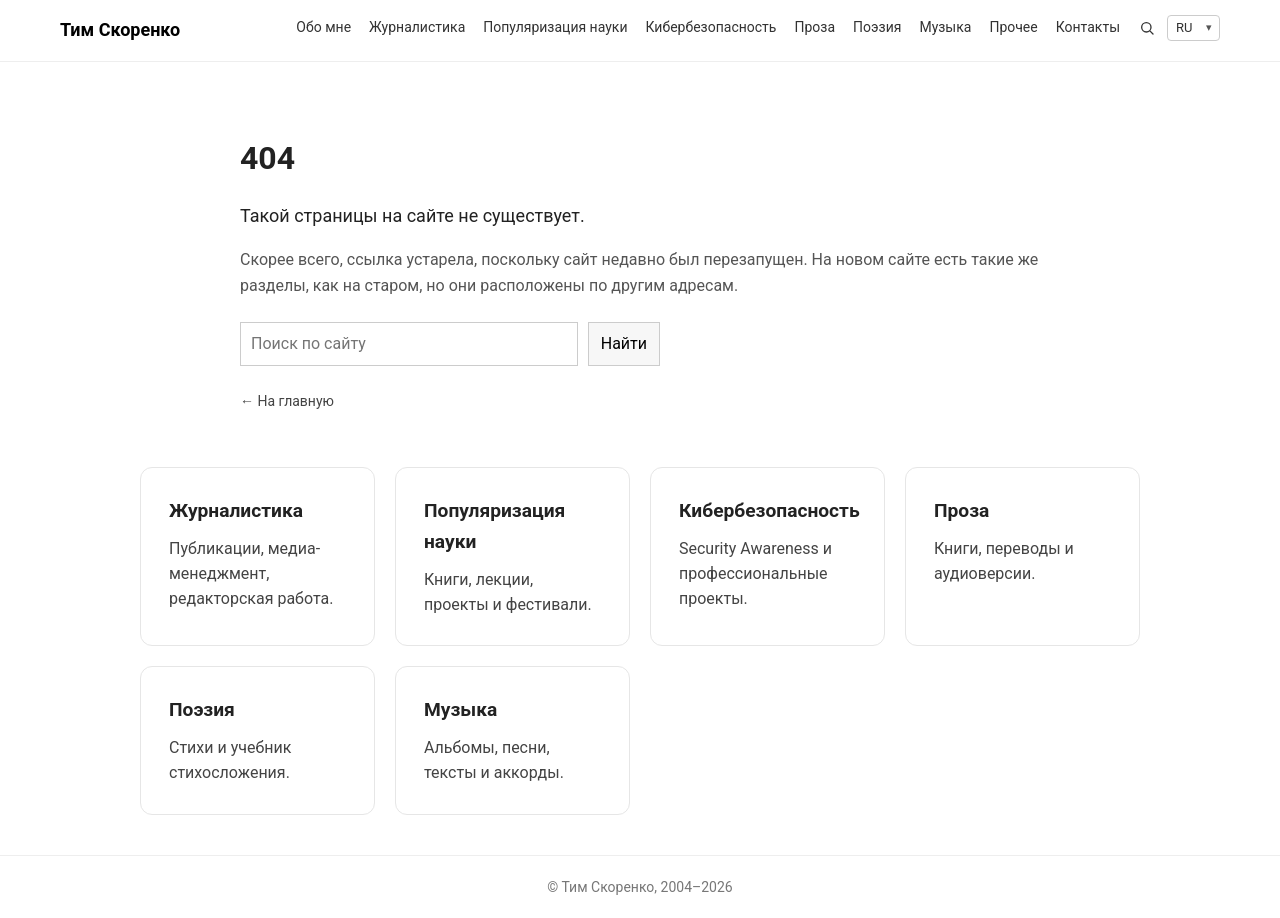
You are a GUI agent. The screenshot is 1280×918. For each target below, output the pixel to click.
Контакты (1088, 27)
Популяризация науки (555, 27)
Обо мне (323, 27)
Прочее (1013, 27)
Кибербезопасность (710, 27)
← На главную (287, 401)
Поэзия (877, 27)
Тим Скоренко (120, 29)
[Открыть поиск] (1147, 28)
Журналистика (417, 27)
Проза (814, 27)
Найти (624, 343)
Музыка (945, 27)
